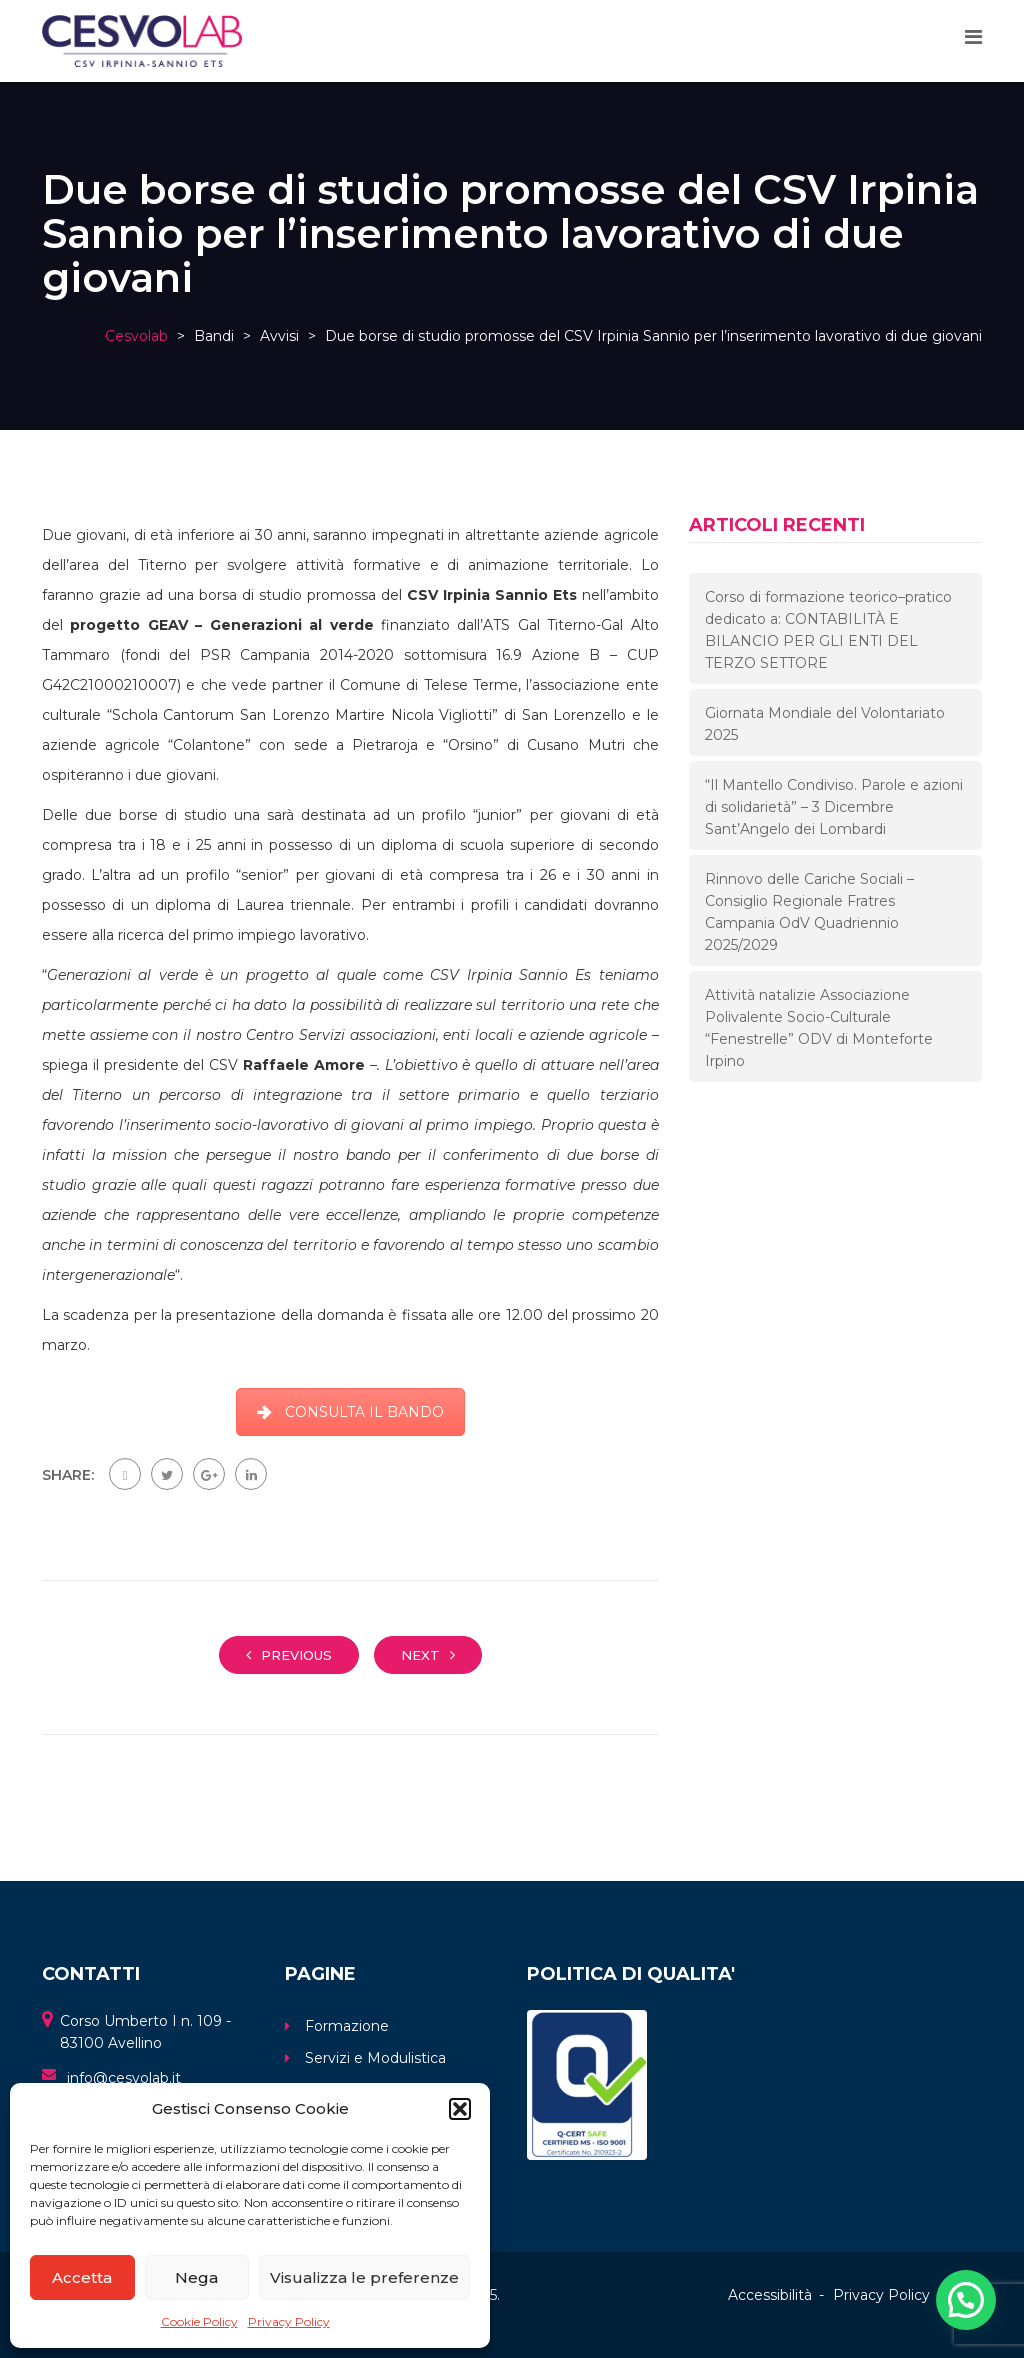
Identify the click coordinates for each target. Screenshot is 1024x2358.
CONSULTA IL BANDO (350, 1412)
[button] (460, 2109)
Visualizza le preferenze (364, 2277)
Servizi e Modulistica (375, 2058)
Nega (196, 2277)
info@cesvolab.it (124, 2078)
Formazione (347, 2026)
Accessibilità (770, 2295)
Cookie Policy (199, 2321)
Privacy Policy (289, 2321)
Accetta (82, 2277)
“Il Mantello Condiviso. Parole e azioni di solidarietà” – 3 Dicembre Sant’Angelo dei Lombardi (834, 807)
